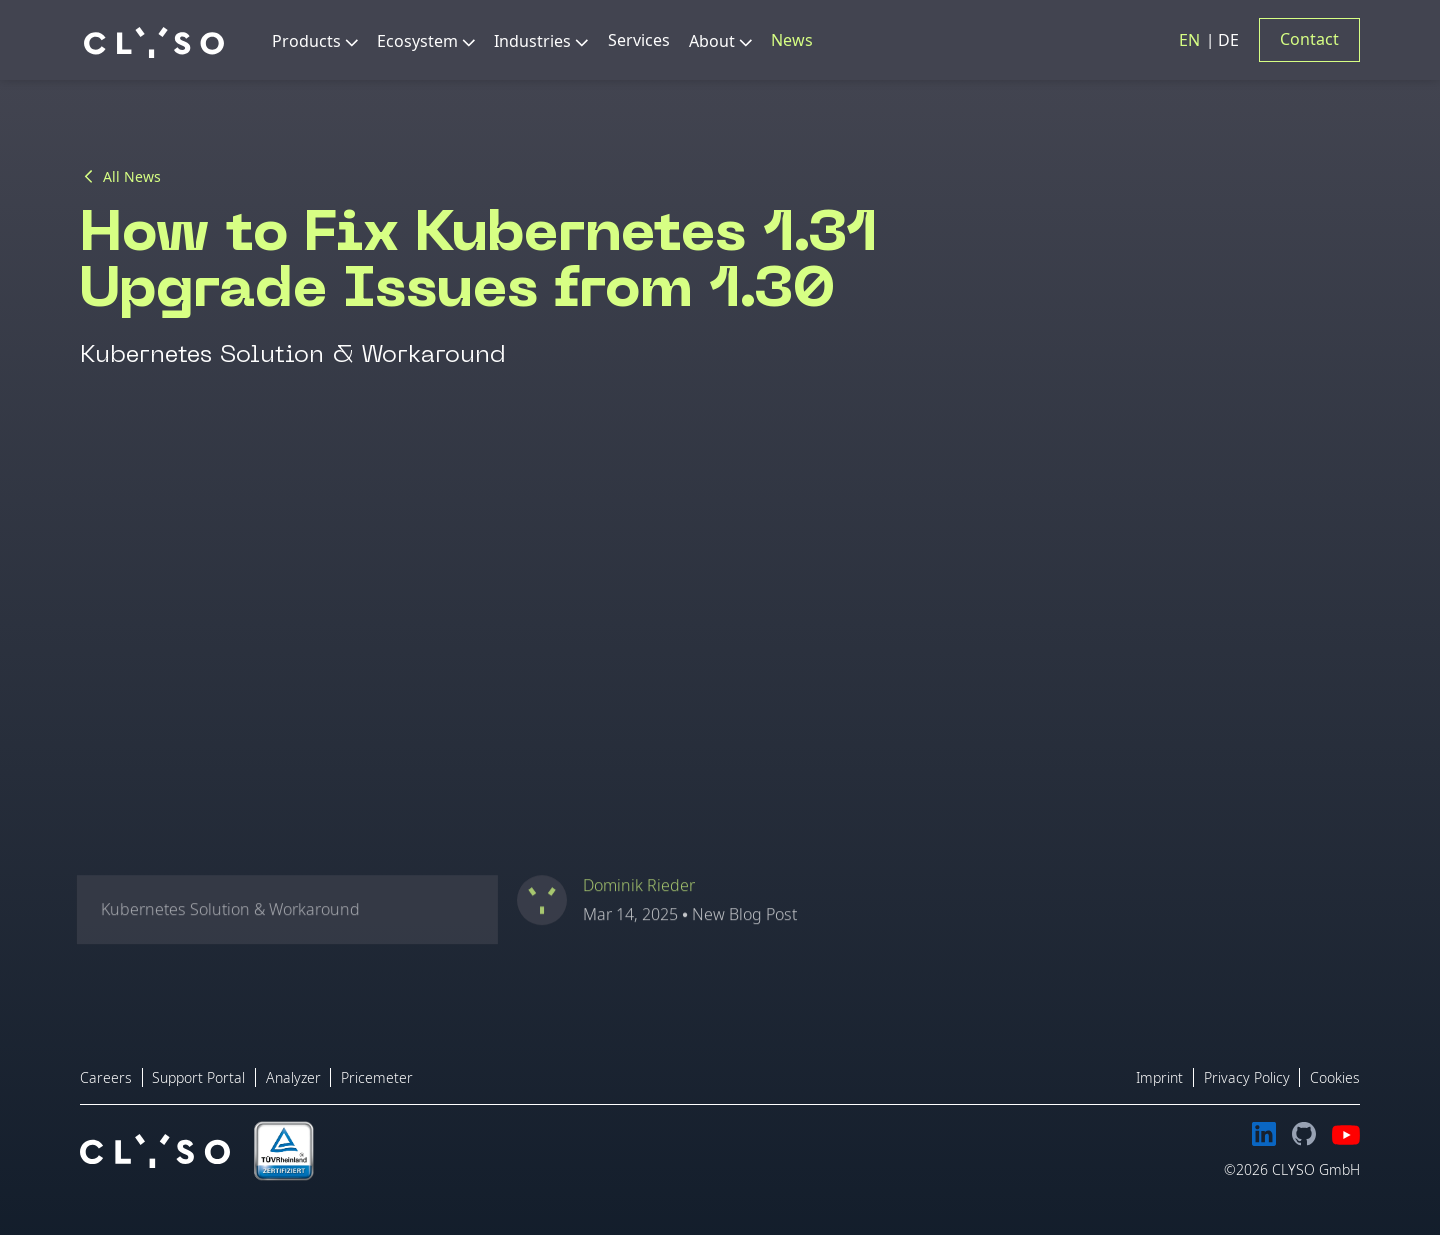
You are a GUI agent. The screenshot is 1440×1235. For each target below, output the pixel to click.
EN (1191, 40)
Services (639, 40)
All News (132, 177)
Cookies (1335, 1077)
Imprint (1159, 1077)
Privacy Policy (1247, 1077)
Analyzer (293, 1077)
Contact (1309, 39)
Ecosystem (417, 41)
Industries (532, 41)
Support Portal (198, 1077)
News (792, 40)
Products (306, 41)
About (712, 41)
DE (1228, 40)
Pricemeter (377, 1077)
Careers (106, 1077)
